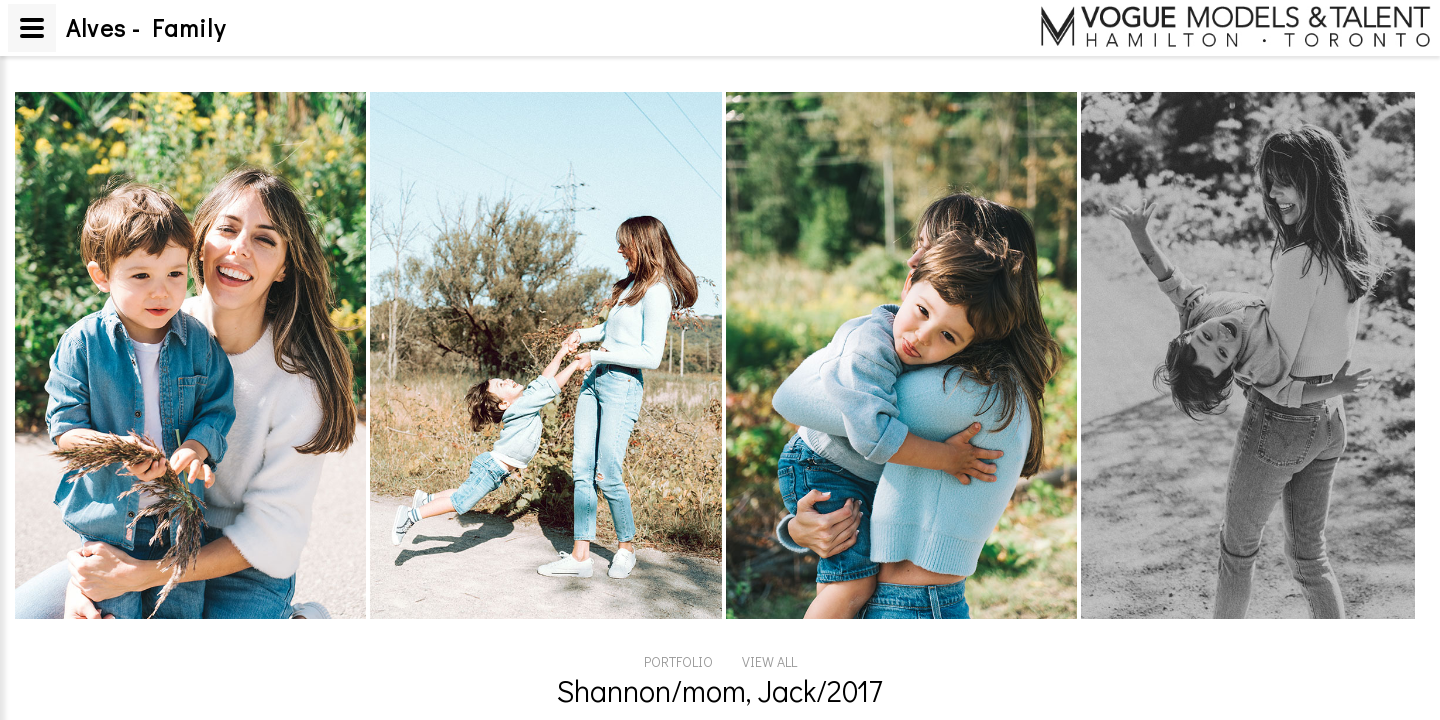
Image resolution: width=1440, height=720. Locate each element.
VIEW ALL (769, 661)
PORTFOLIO (678, 661)
